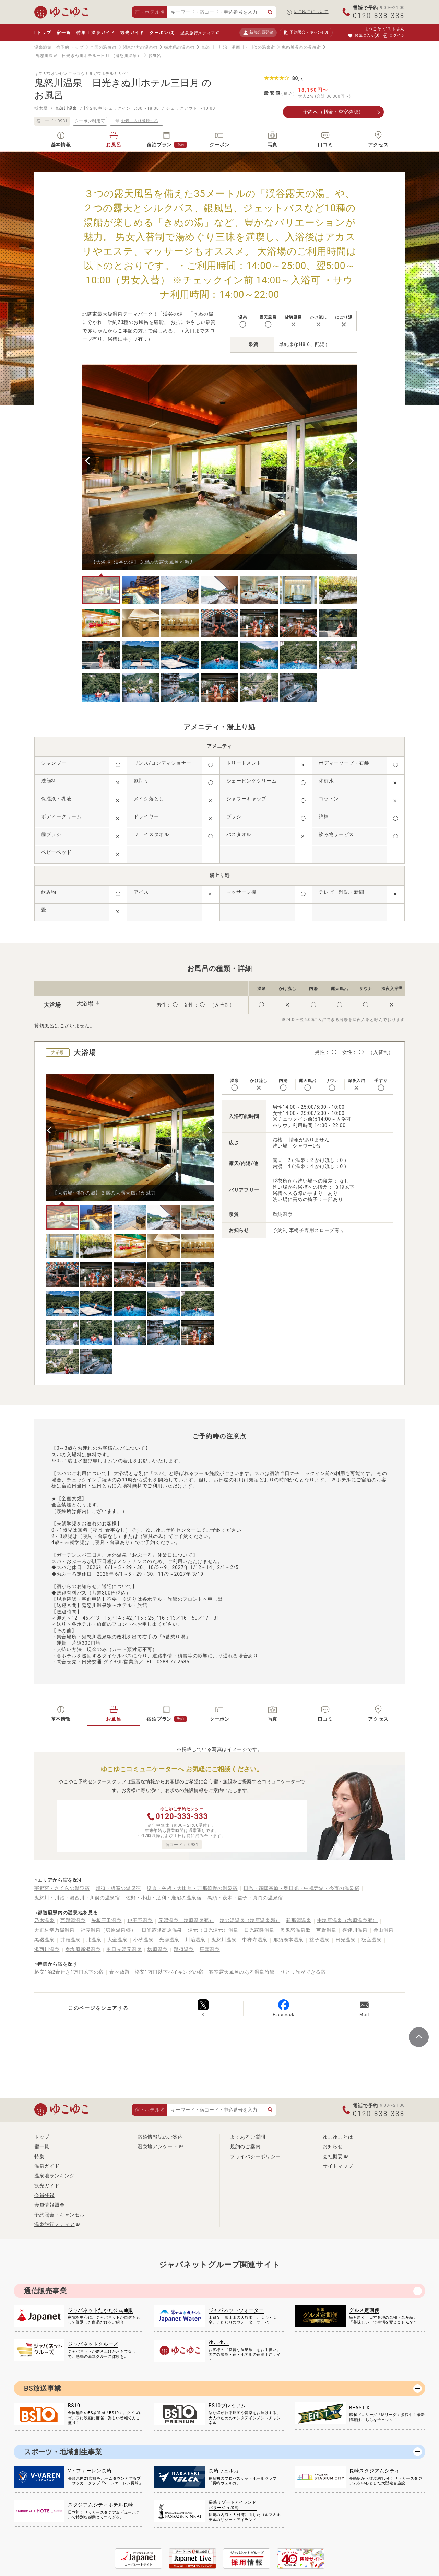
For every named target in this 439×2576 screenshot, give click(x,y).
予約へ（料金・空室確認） (333, 112)
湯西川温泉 (47, 1949)
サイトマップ (338, 2166)
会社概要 (333, 2156)
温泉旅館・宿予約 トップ (58, 47)
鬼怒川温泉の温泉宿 (301, 47)
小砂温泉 (143, 1939)
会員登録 (44, 2195)
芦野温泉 (326, 1930)
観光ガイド (132, 32)
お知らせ (333, 2146)
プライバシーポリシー (255, 2156)
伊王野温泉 (140, 1920)
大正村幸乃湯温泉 (54, 1930)
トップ (44, 32)
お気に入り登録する (136, 120)
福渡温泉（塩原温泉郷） (108, 1930)
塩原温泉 (157, 1949)
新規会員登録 (258, 32)
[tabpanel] (219, 467)
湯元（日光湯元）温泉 (213, 1930)
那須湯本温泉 (288, 1939)
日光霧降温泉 (259, 1930)
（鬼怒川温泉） (126, 55)
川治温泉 (195, 1939)
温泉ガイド (103, 32)
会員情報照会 (49, 2205)
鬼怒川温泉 (66, 108)
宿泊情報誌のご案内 (160, 2137)
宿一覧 (64, 32)
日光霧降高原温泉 (162, 1930)
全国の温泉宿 (103, 47)
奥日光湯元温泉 (124, 1949)
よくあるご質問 (247, 2137)
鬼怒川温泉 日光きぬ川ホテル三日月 (73, 55)
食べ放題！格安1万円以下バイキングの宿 (156, 1972)
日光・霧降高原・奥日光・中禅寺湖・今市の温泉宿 (301, 1888)
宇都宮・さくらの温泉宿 (62, 1888)
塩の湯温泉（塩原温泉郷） (250, 1920)
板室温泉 (371, 1939)
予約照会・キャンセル (59, 2215)
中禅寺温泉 (255, 1939)
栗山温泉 (383, 1930)
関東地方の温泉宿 (140, 47)
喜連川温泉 (355, 1930)
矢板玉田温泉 (106, 1920)
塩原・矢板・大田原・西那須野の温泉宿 (192, 1888)
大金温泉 (117, 1939)
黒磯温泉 (44, 1939)
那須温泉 (184, 1949)
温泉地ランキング (54, 2175)
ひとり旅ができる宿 (302, 1972)
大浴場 (85, 1003)
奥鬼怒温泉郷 (295, 1930)
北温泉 (94, 1939)
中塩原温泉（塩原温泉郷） (347, 1920)
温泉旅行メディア (197, 33)
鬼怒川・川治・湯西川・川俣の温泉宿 (238, 47)
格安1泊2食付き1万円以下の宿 (69, 1972)
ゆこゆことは (338, 2137)
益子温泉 (319, 1939)
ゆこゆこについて (311, 11)
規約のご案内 (245, 2146)
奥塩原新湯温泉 (83, 1949)
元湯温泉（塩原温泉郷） (186, 1920)
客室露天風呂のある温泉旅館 (241, 1972)
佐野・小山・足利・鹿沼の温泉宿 (164, 1898)
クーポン (162, 32)
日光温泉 (345, 1939)
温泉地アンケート (158, 2146)
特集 (81, 32)
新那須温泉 (298, 1920)
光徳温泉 (169, 1939)
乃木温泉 (44, 1920)
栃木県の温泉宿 (179, 47)
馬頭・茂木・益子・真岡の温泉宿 (245, 1898)
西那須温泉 (73, 1920)
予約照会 (306, 32)
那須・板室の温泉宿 (118, 1888)
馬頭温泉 (210, 1949)
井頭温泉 (70, 1939)
